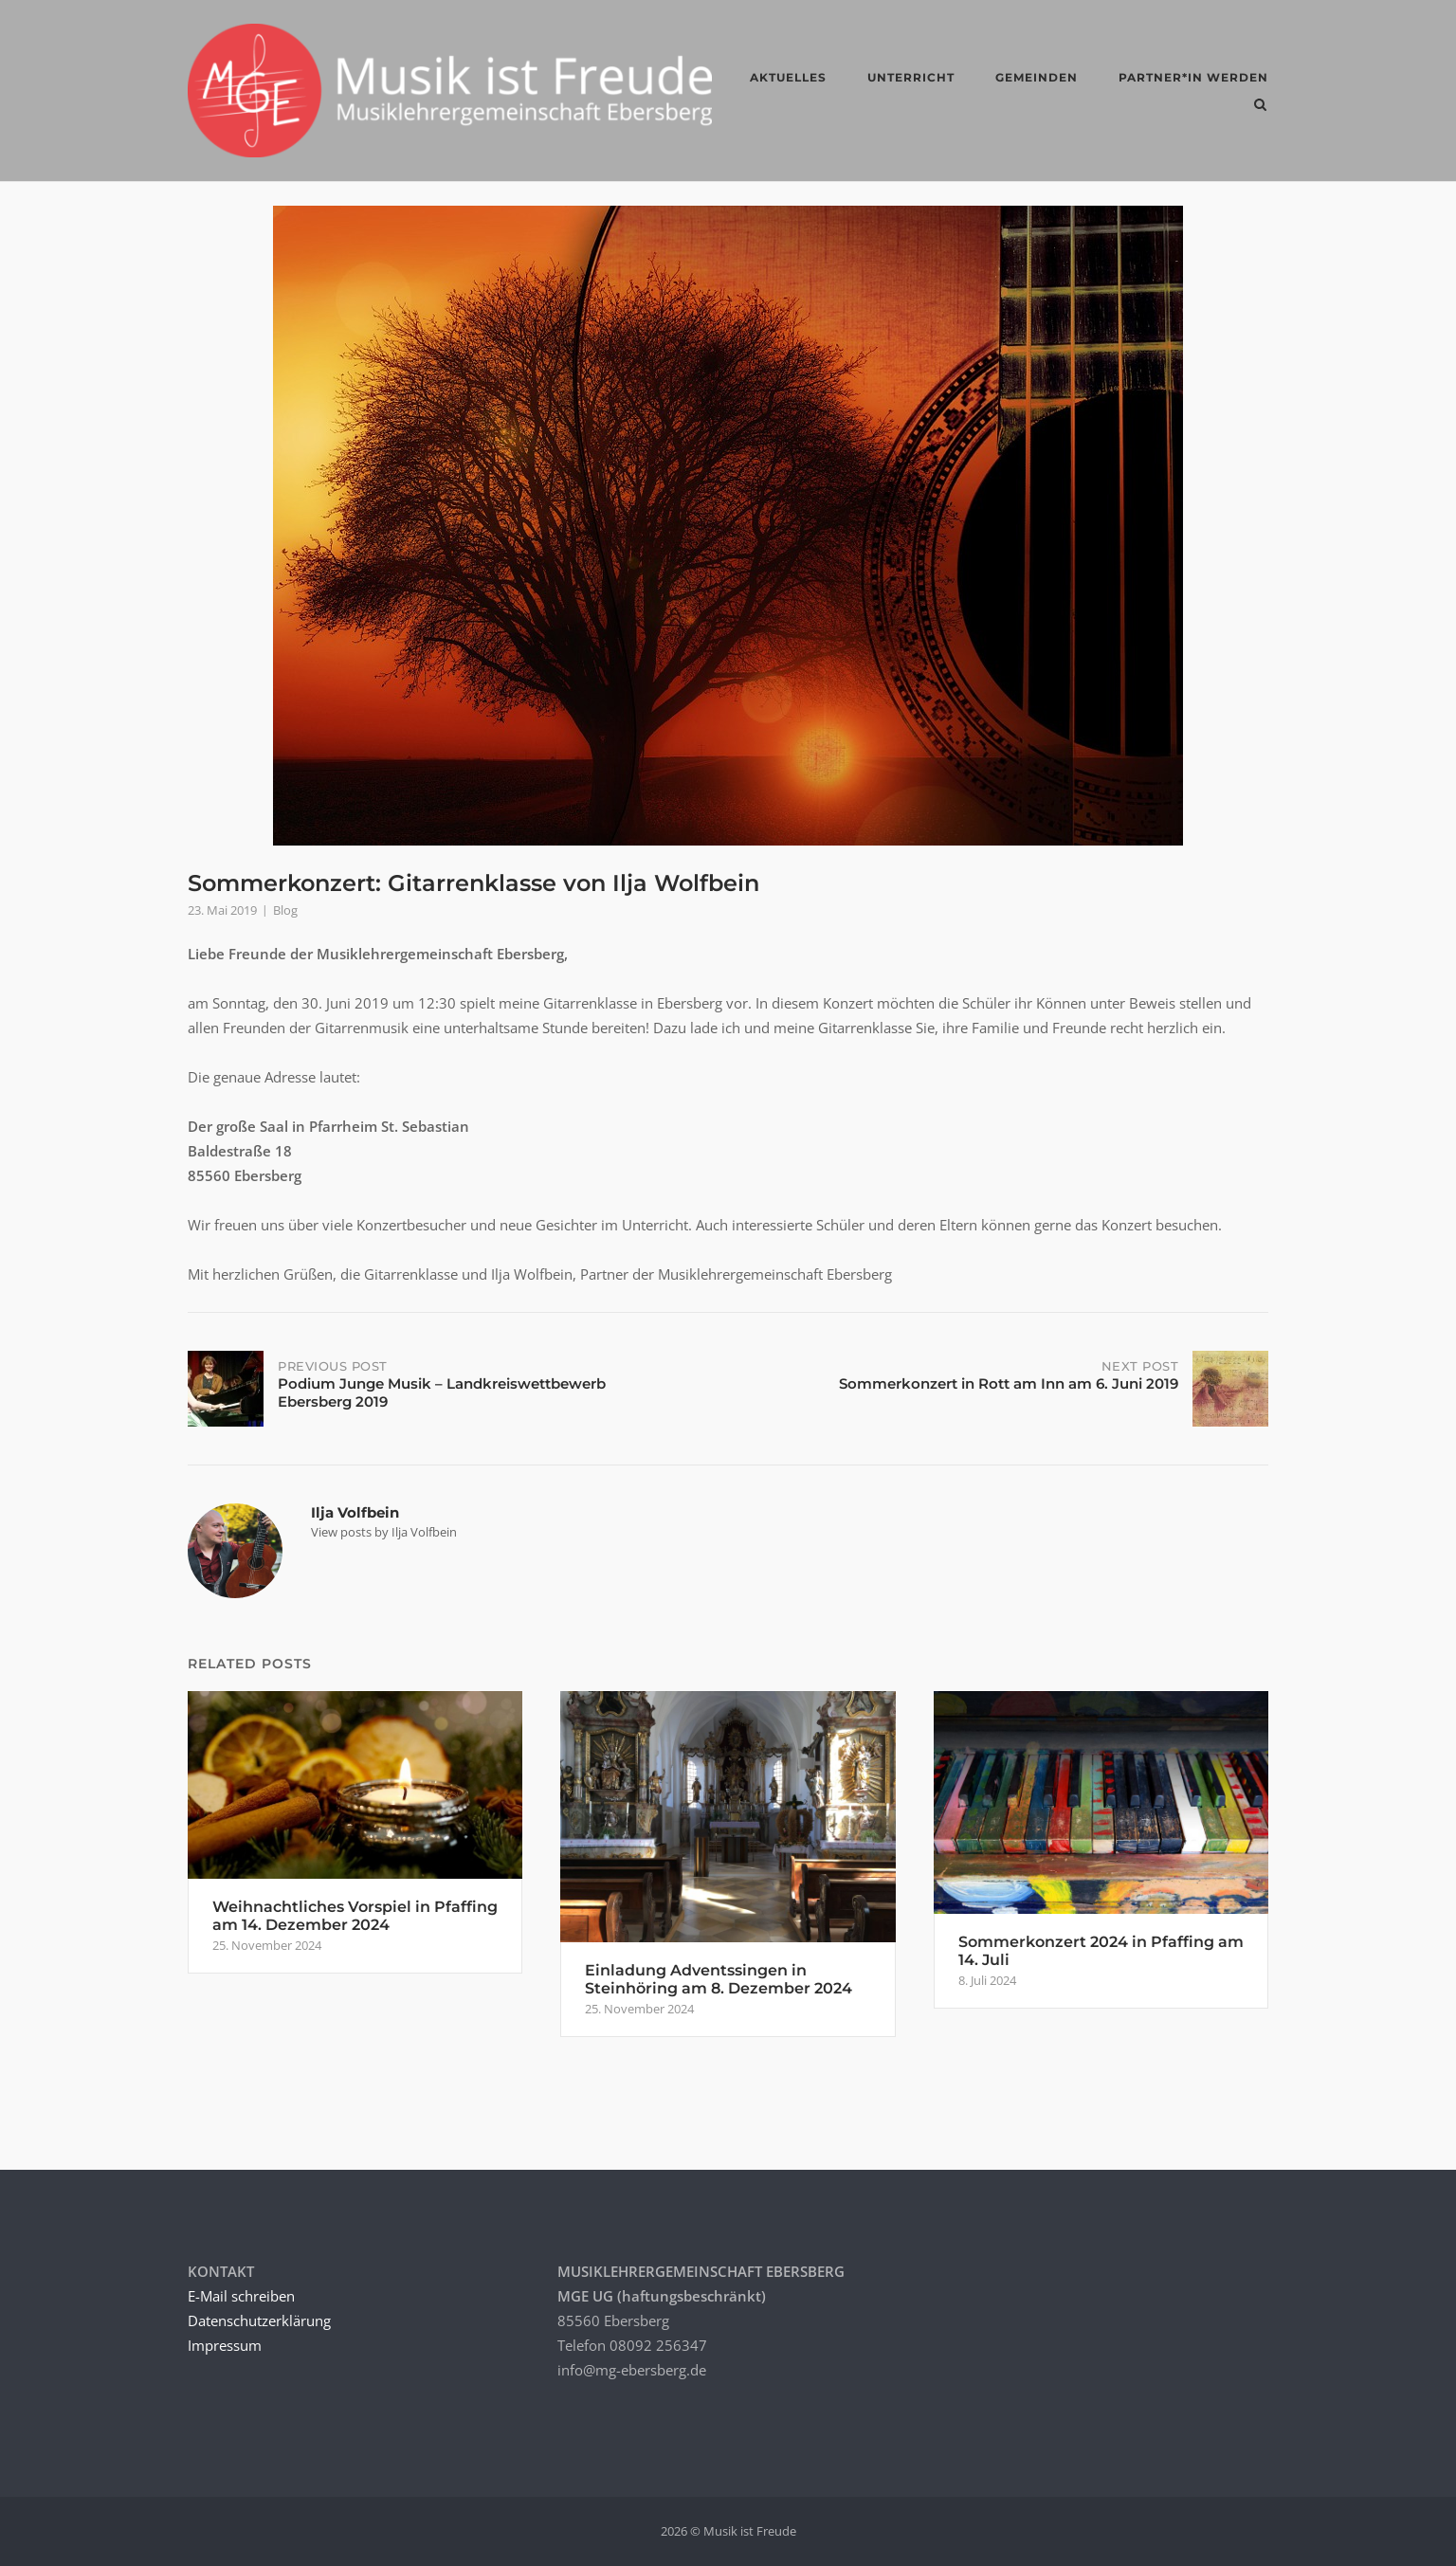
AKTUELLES (788, 77)
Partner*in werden (1193, 77)
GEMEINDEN (1036, 77)
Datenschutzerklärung (259, 2320)
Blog (285, 910)
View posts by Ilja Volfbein (384, 1531)
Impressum (225, 2345)
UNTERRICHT (911, 77)
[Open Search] (1260, 106)
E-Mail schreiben (241, 2295)
